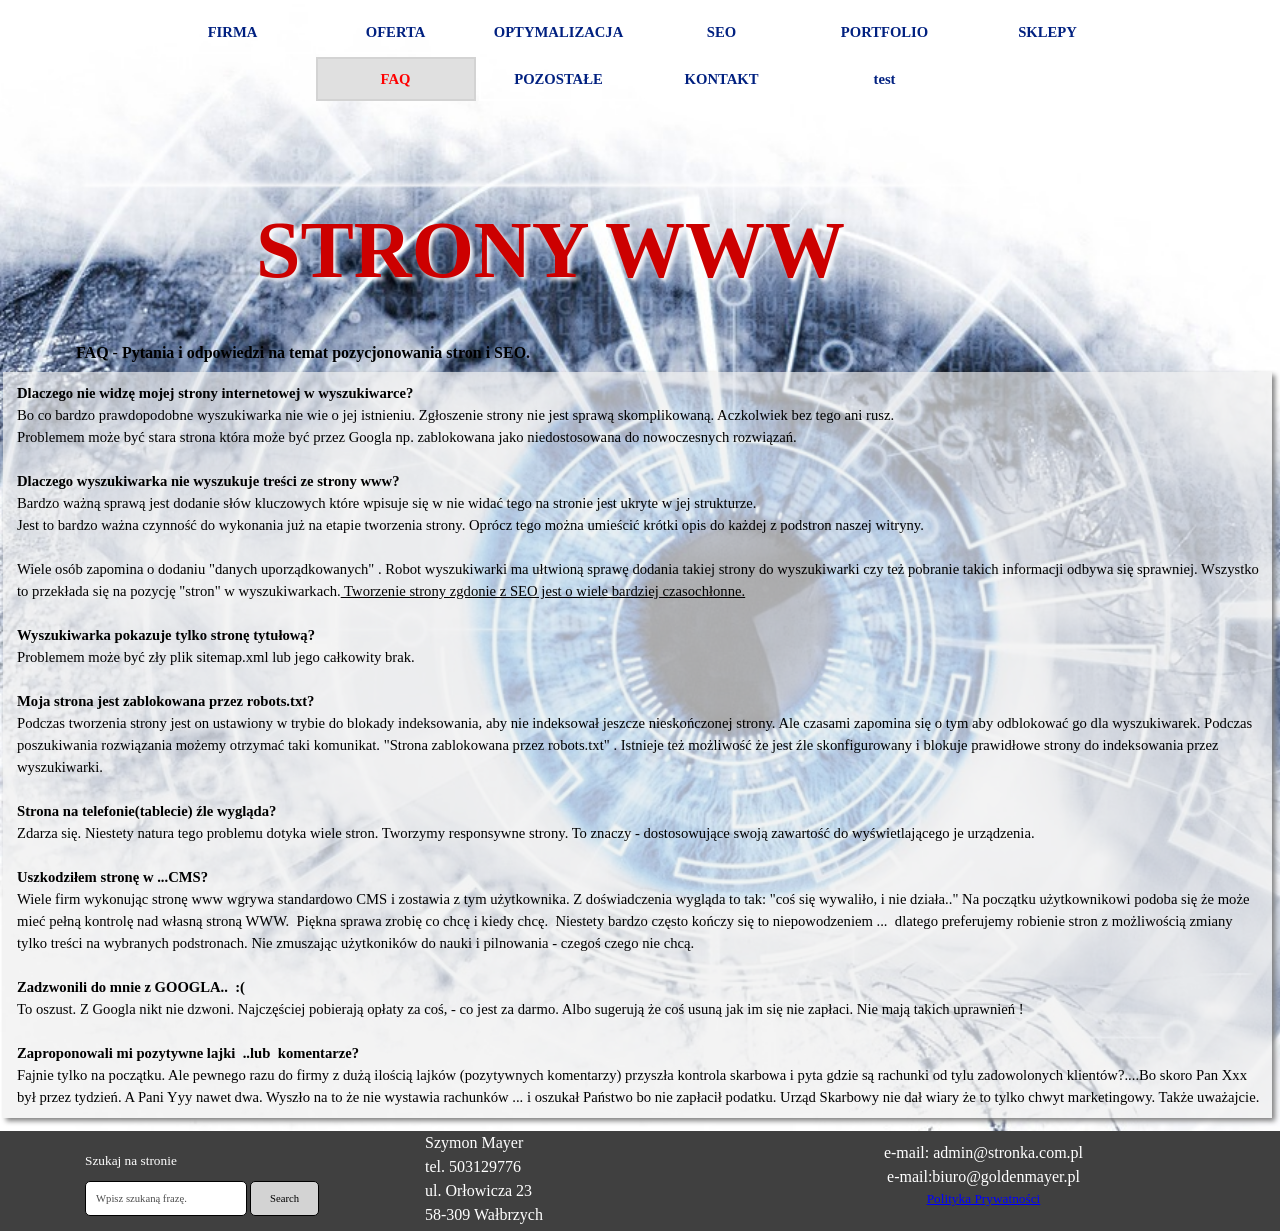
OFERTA (395, 32)
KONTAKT (722, 79)
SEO (721, 32)
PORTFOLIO (884, 32)
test (885, 79)
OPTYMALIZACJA (558, 32)
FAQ (396, 79)
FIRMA (233, 32)
